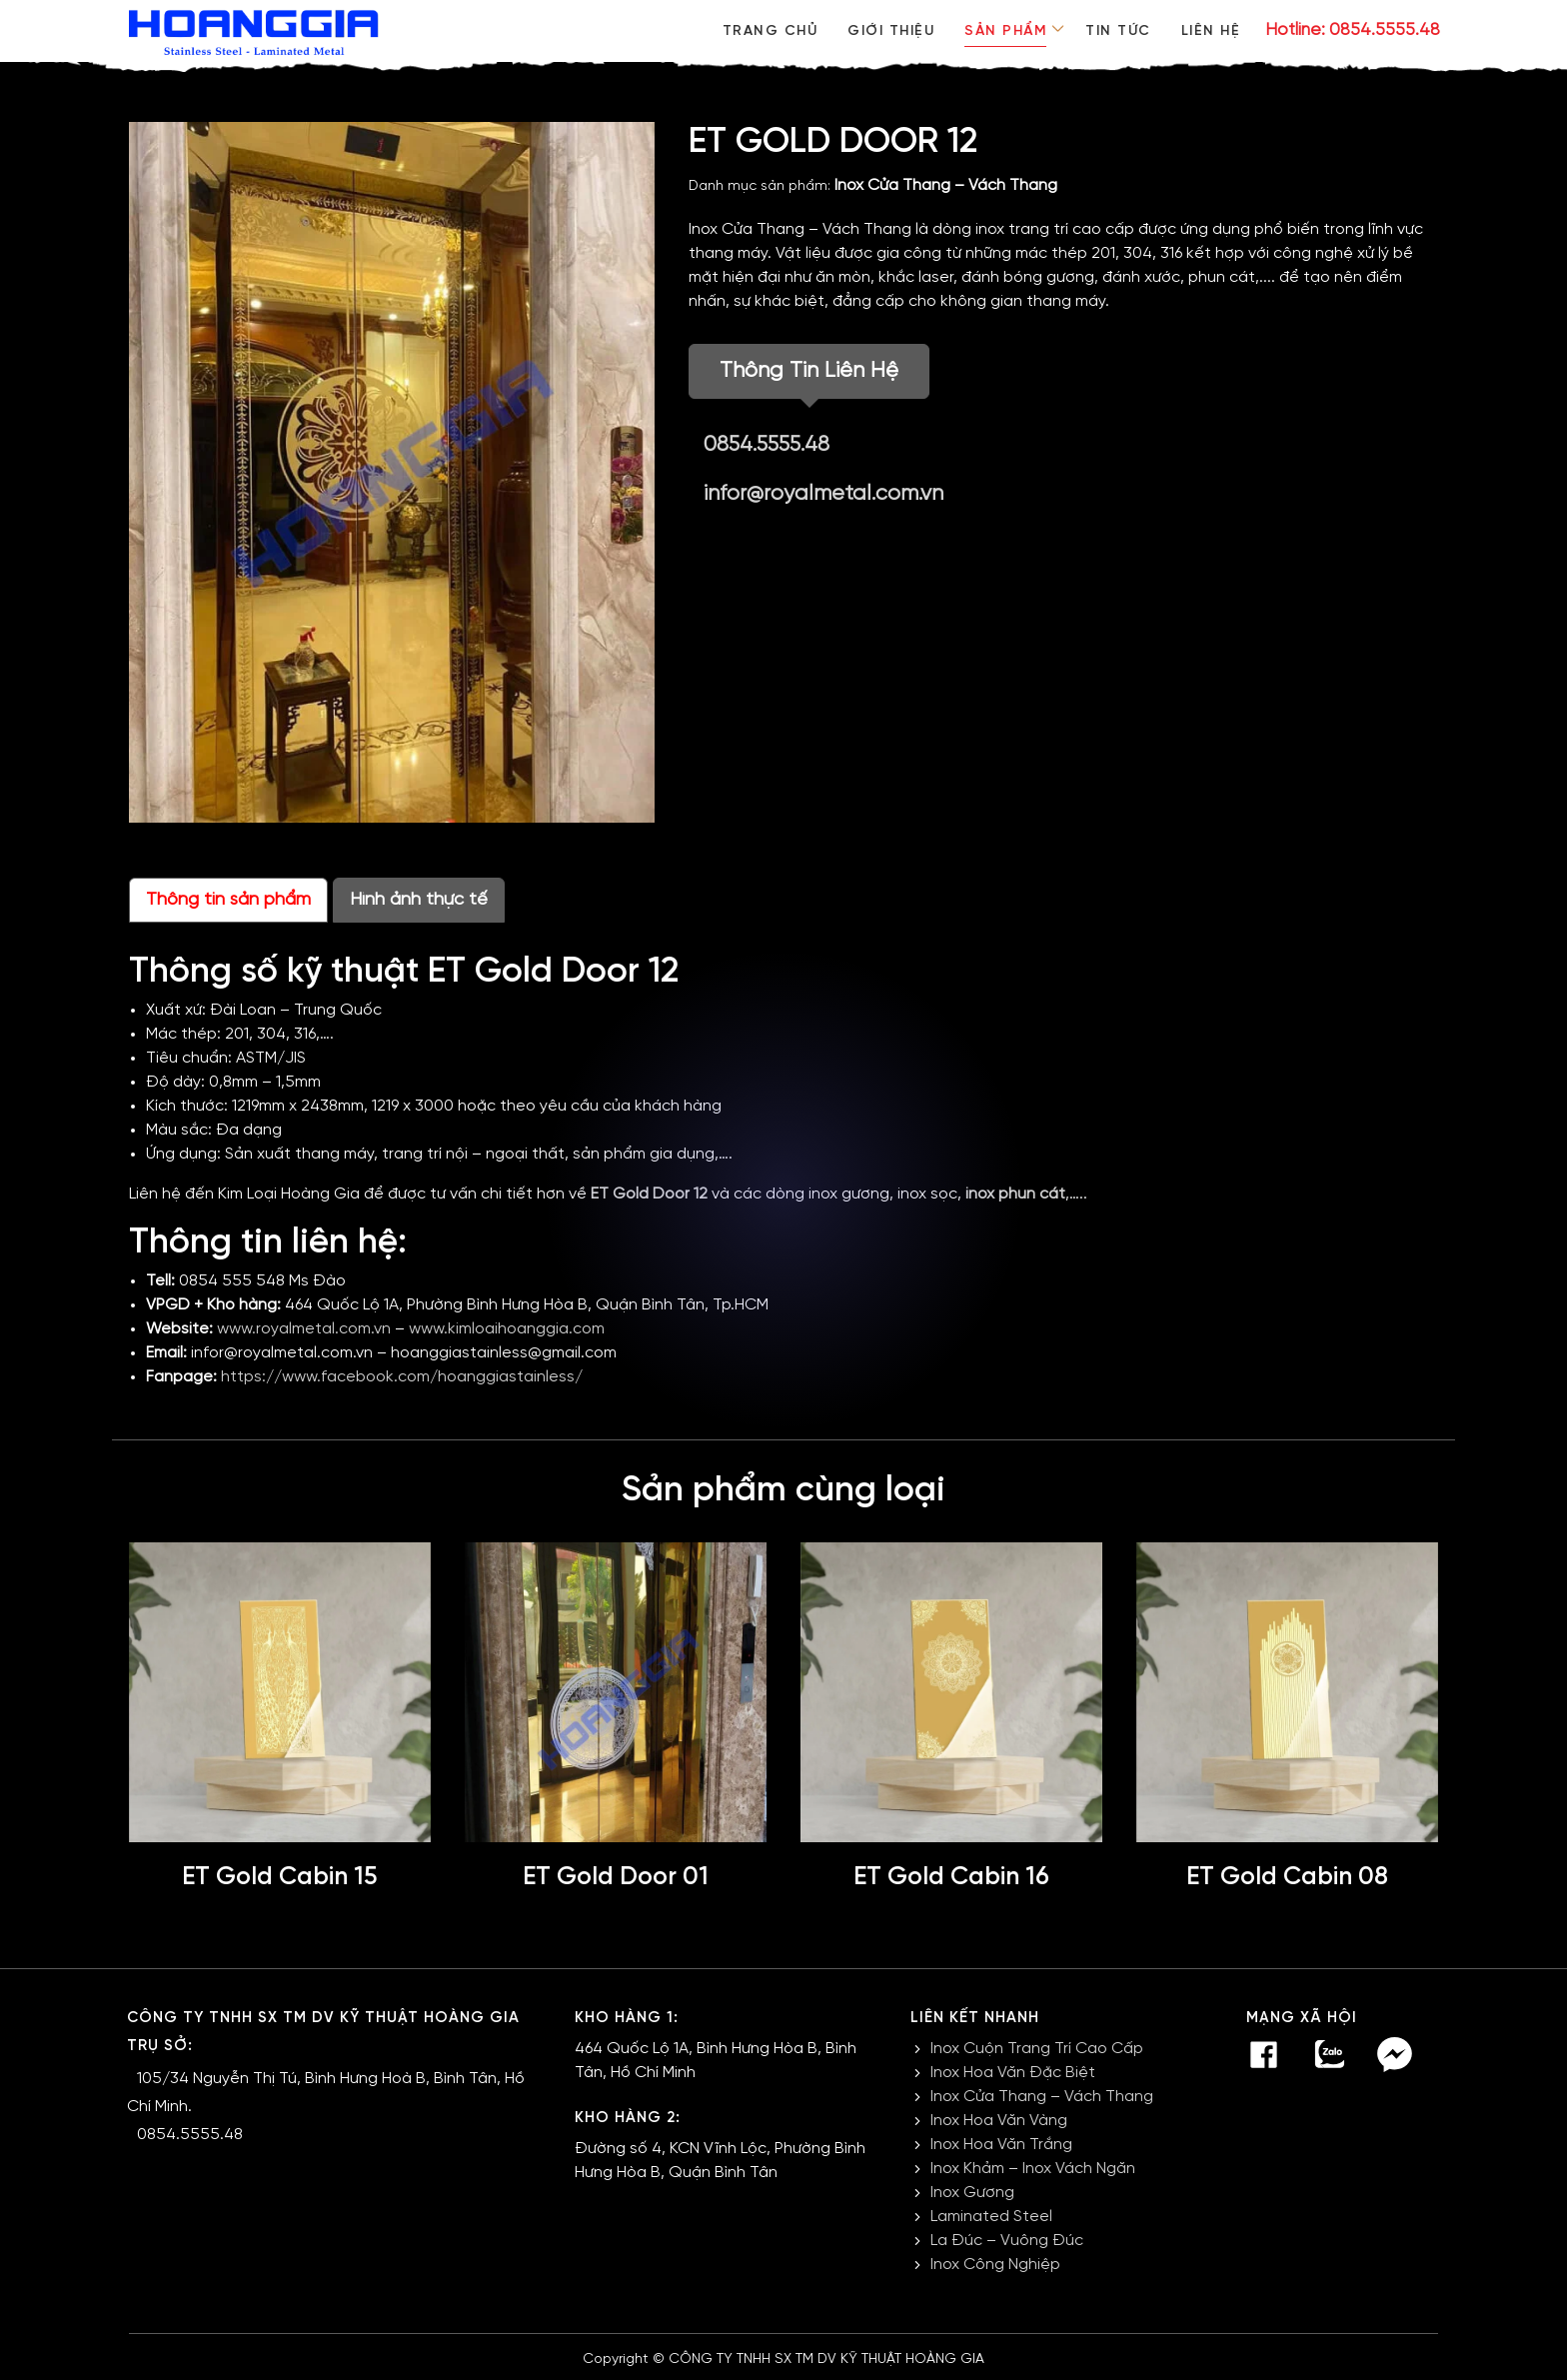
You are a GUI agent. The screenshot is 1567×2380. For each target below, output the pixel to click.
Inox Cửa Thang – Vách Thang (945, 185)
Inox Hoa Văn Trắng (1001, 2144)
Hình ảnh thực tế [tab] (419, 900)
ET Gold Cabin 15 (280, 1877)
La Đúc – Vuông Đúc (1006, 2240)
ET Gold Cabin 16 (951, 1877)
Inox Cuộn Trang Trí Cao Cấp (1036, 2048)
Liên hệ (1211, 31)
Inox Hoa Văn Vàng (998, 2120)
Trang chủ (762, 31)
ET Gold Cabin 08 (1287, 1877)
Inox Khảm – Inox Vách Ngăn (1032, 2168)
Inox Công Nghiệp (995, 2264)
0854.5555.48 (770, 445)
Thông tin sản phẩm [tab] (228, 900)
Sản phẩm (1001, 31)
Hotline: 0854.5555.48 (1352, 30)
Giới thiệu (884, 31)
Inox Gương (972, 2192)
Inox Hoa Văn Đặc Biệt (1012, 2072)
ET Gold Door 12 (649, 1194)
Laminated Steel (991, 2216)
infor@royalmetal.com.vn (824, 494)
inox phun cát (1015, 1194)
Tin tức (1116, 31)
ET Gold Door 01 (615, 1877)
